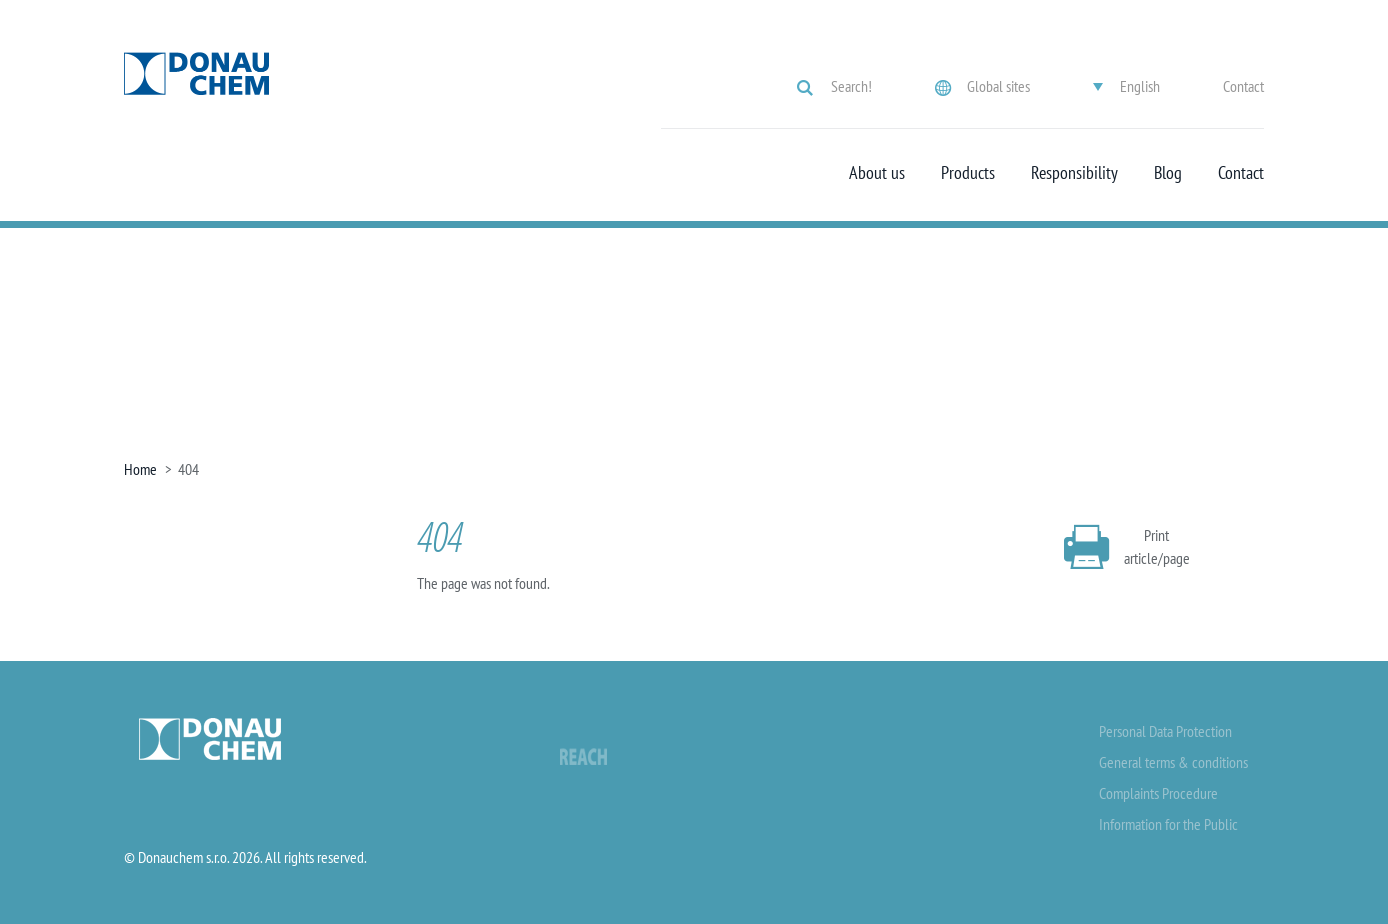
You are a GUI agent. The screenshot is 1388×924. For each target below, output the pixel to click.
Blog (1168, 173)
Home (140, 469)
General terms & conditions (1173, 762)
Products (968, 173)
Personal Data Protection (1165, 731)
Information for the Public (1168, 824)
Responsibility (1074, 173)
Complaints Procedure (1158, 793)
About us (877, 173)
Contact (1243, 86)
